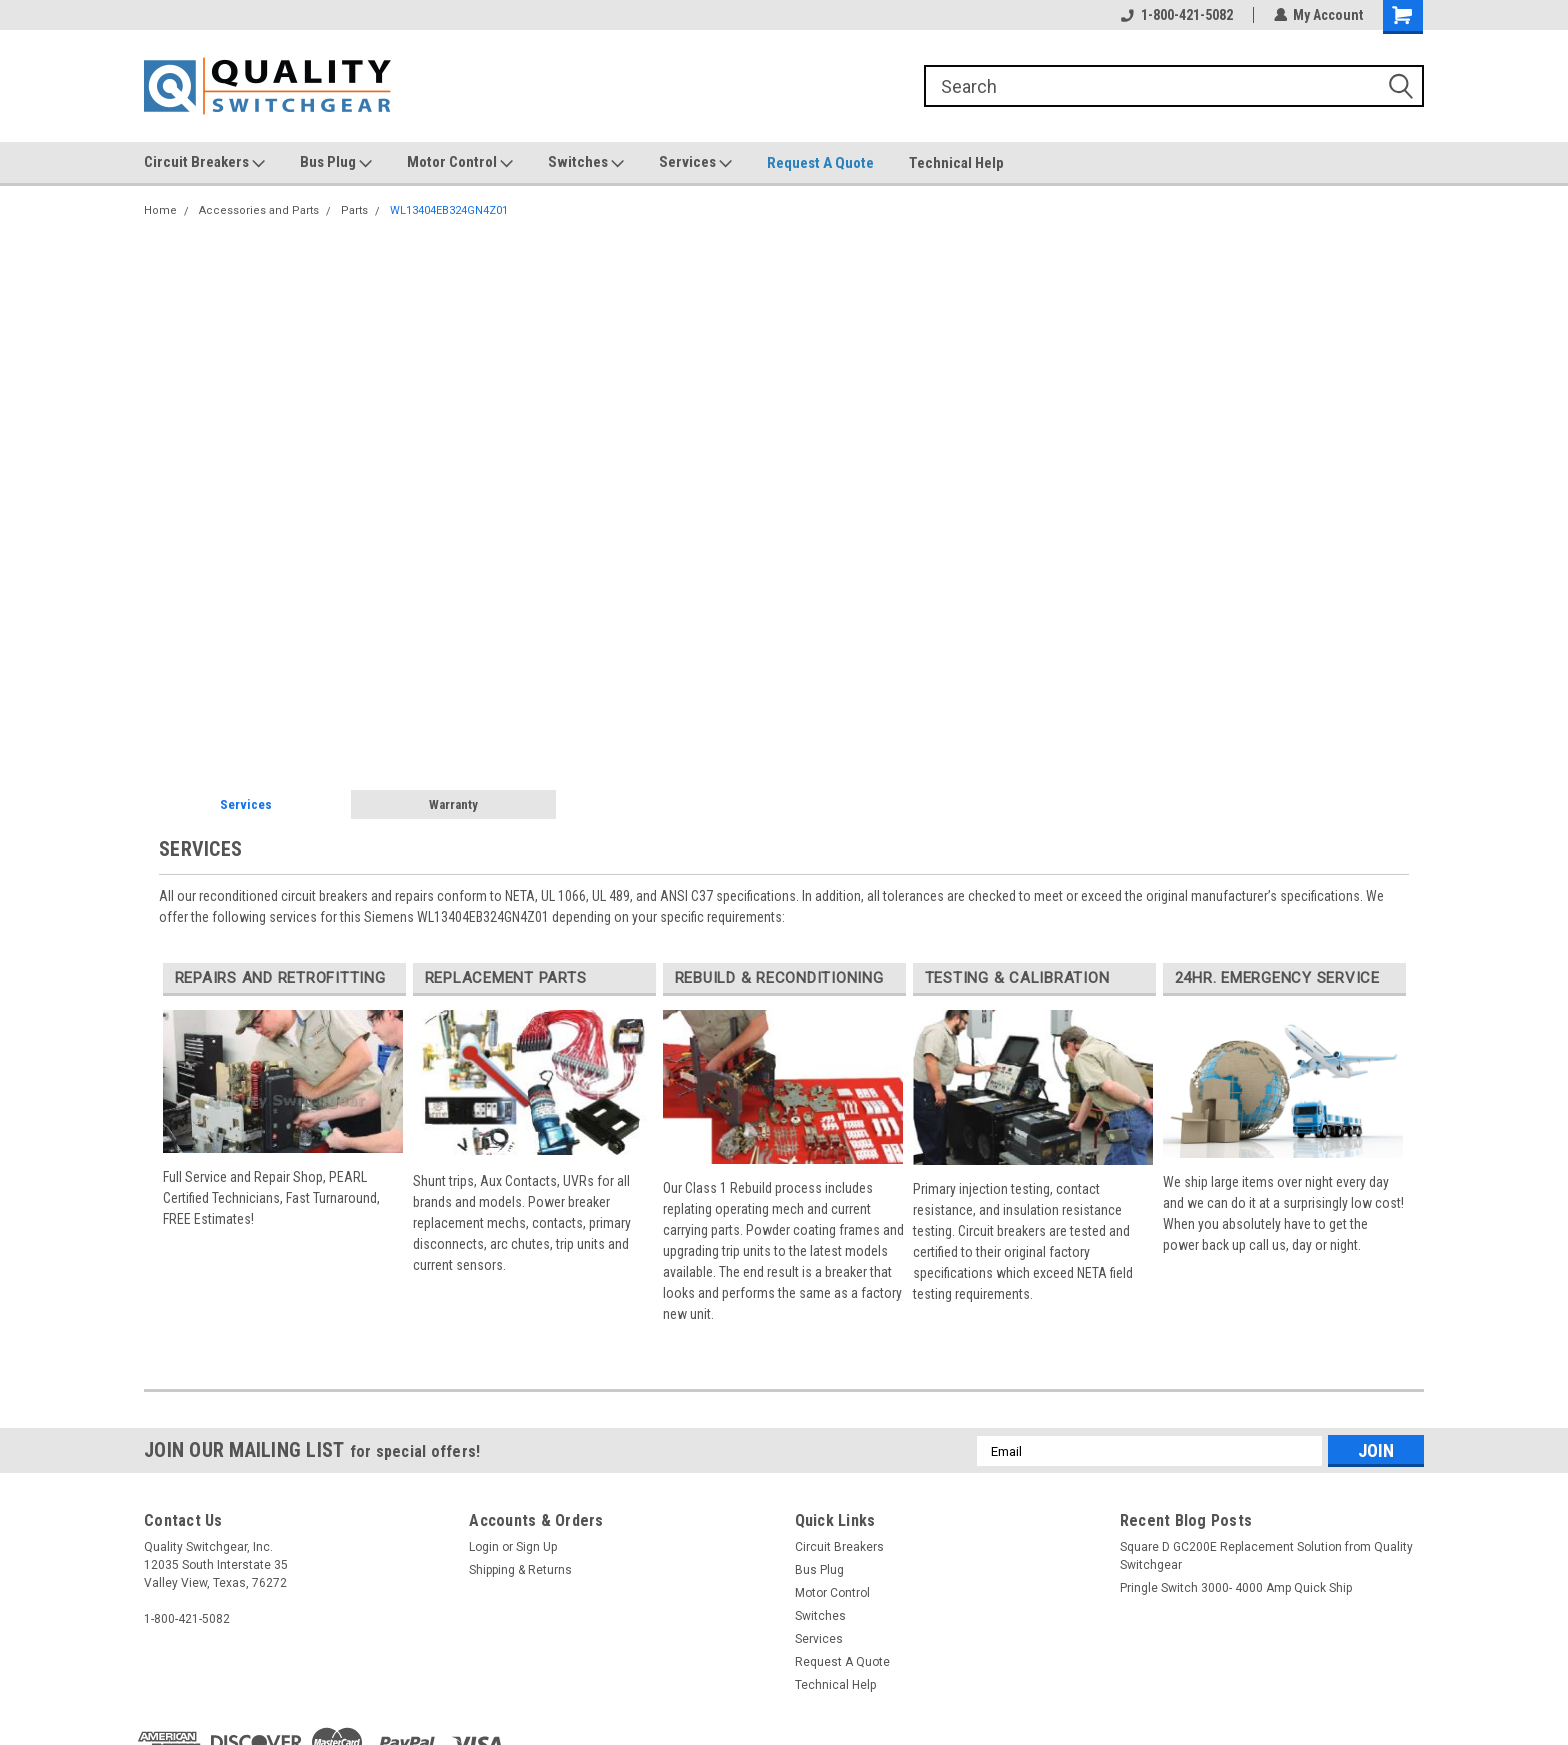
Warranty (453, 804)
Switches (586, 163)
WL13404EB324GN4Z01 (449, 210)
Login (484, 1547)
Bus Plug (336, 163)
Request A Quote (820, 163)
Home (160, 210)
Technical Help (956, 163)
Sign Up (536, 1547)
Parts (354, 210)
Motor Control (460, 163)
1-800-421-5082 (1176, 15)
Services (695, 163)
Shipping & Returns (520, 1570)
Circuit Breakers (204, 163)
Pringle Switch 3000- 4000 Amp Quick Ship (1236, 1588)
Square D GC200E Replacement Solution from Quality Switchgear (1266, 1556)
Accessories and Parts (259, 210)
